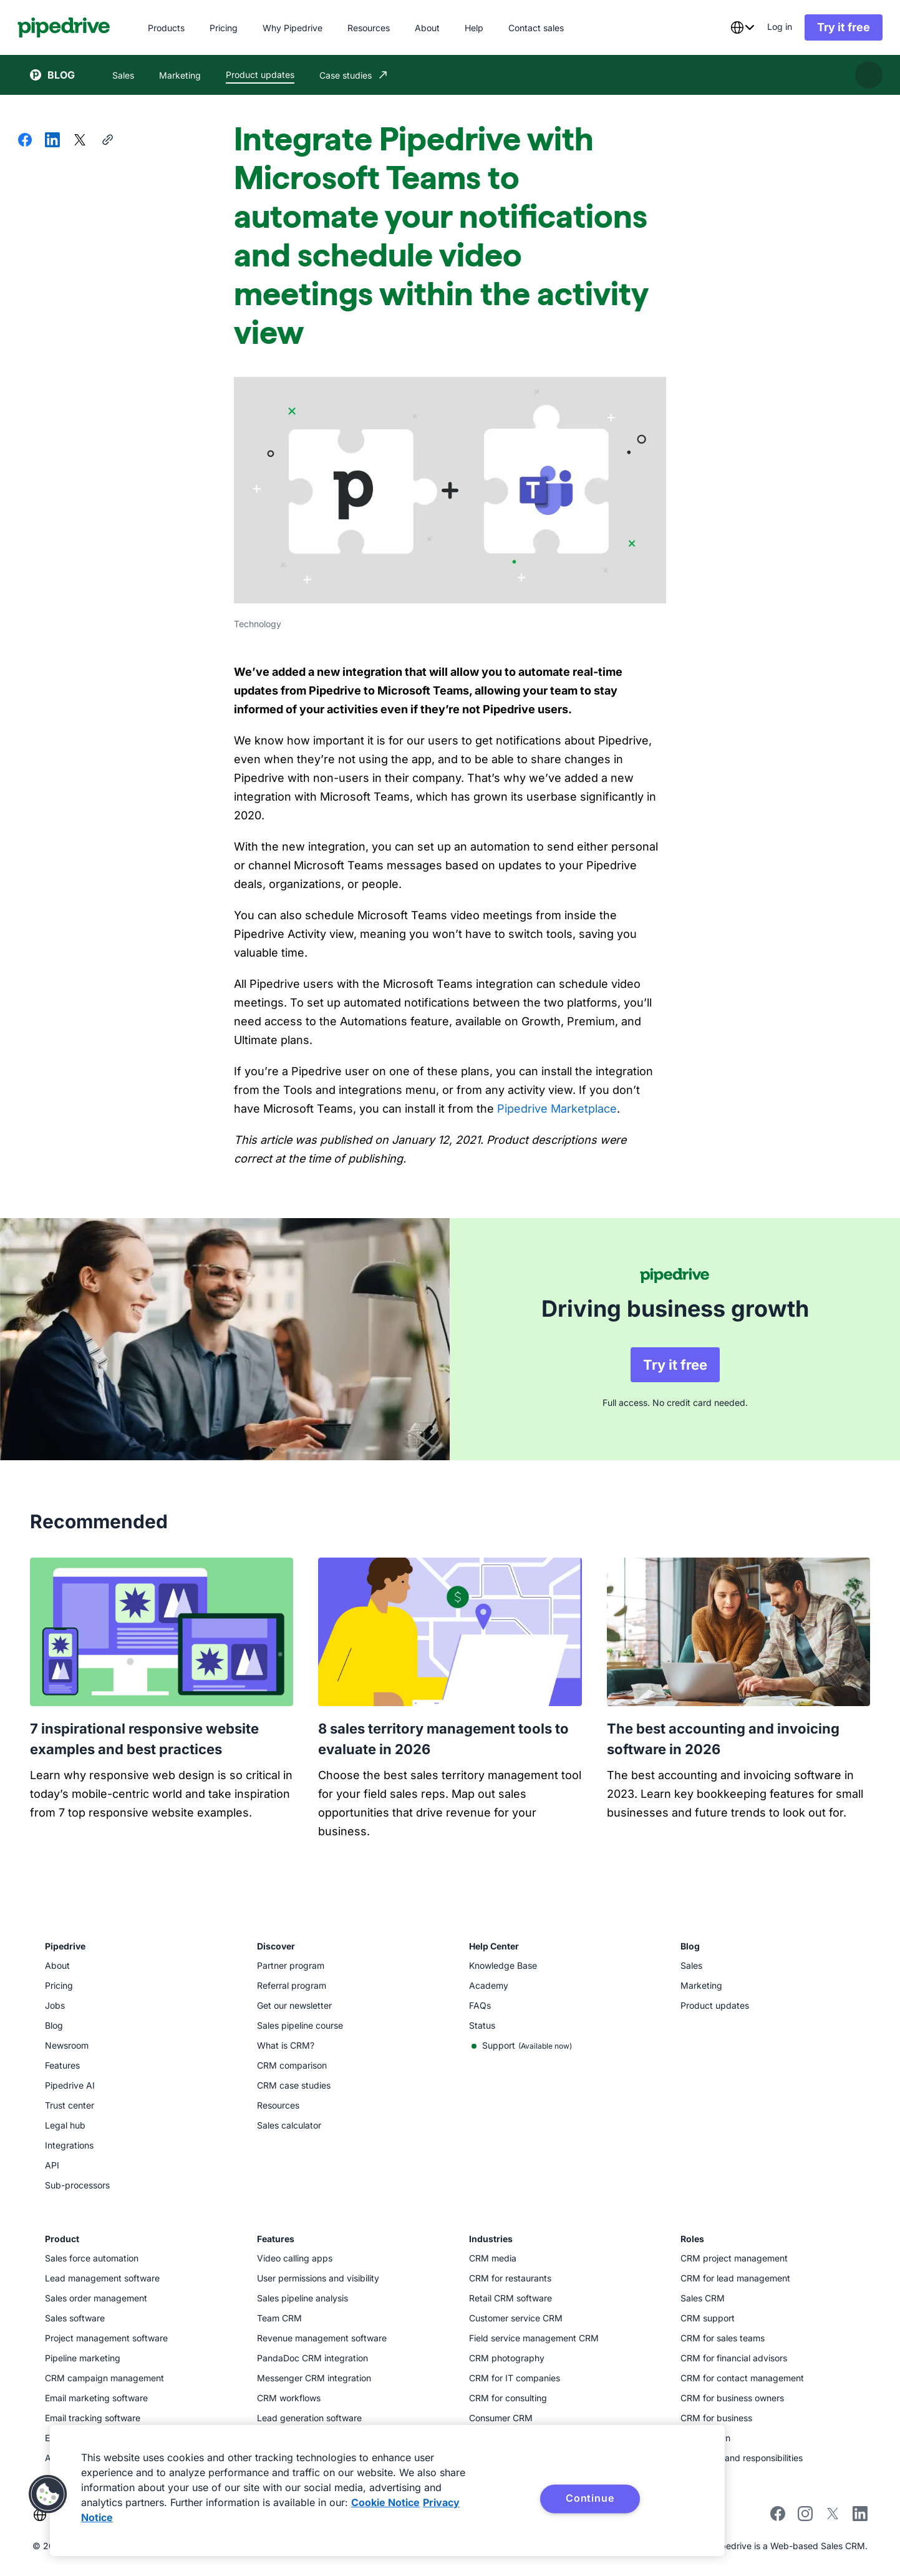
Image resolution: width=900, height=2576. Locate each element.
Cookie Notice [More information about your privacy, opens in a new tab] (385, 2502)
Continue (590, 2498)
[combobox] (729, 27)
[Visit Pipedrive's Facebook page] (777, 2513)
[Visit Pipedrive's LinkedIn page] (860, 2511)
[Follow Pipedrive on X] (832, 2513)
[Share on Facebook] (24, 141)
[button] (48, 2494)
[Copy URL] (107, 141)
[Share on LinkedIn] (52, 141)
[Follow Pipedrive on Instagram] (805, 2513)
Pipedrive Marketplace (557, 1108)
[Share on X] (79, 141)
